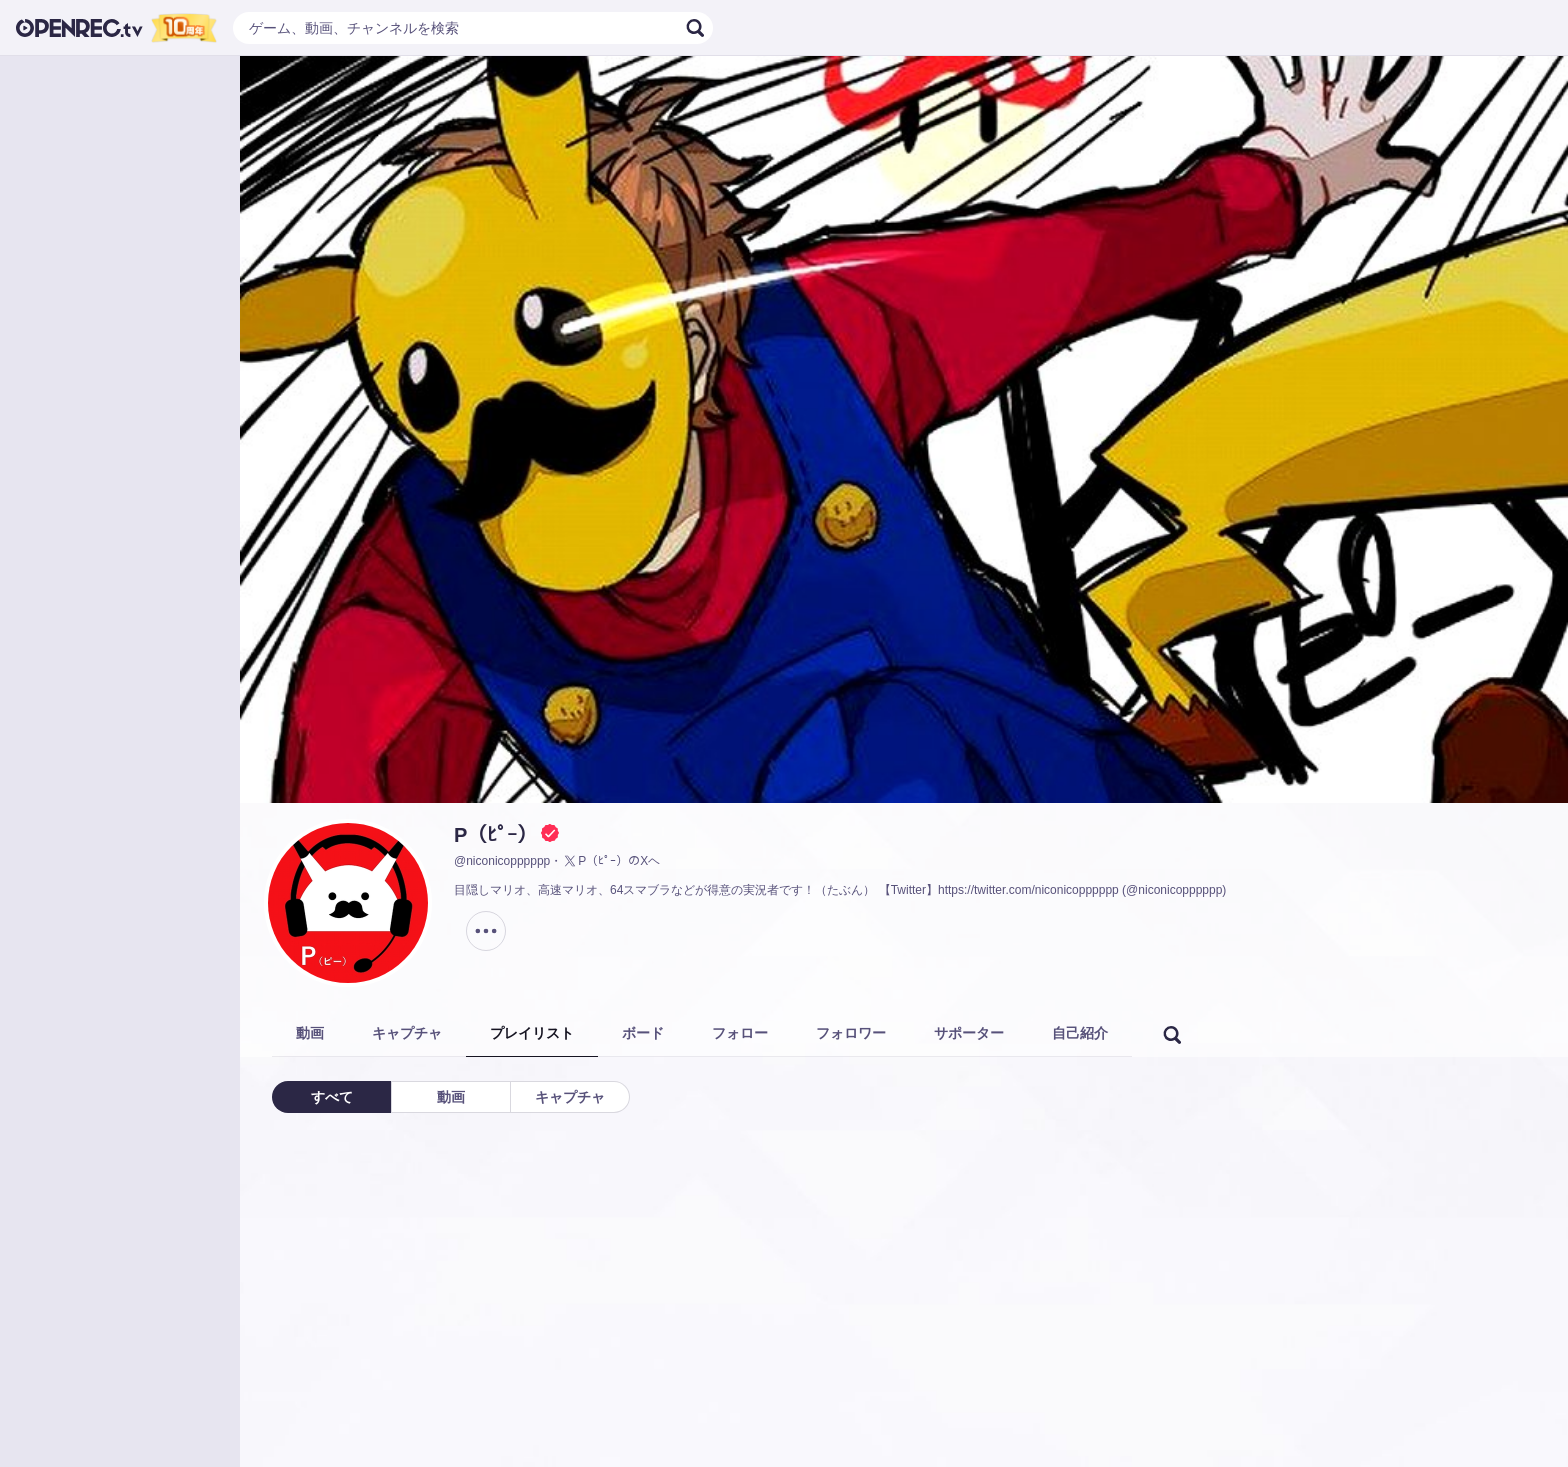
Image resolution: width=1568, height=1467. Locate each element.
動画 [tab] (310, 1033)
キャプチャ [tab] (407, 1033)
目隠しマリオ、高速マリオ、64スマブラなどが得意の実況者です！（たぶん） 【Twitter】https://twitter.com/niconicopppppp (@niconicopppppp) (840, 890)
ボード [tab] (643, 1033)
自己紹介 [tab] (1080, 1033)
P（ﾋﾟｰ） (495, 835)
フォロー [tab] (740, 1033)
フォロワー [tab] (851, 1033)
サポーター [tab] (969, 1033)
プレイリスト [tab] (532, 1033)
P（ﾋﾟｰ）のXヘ (611, 861)
